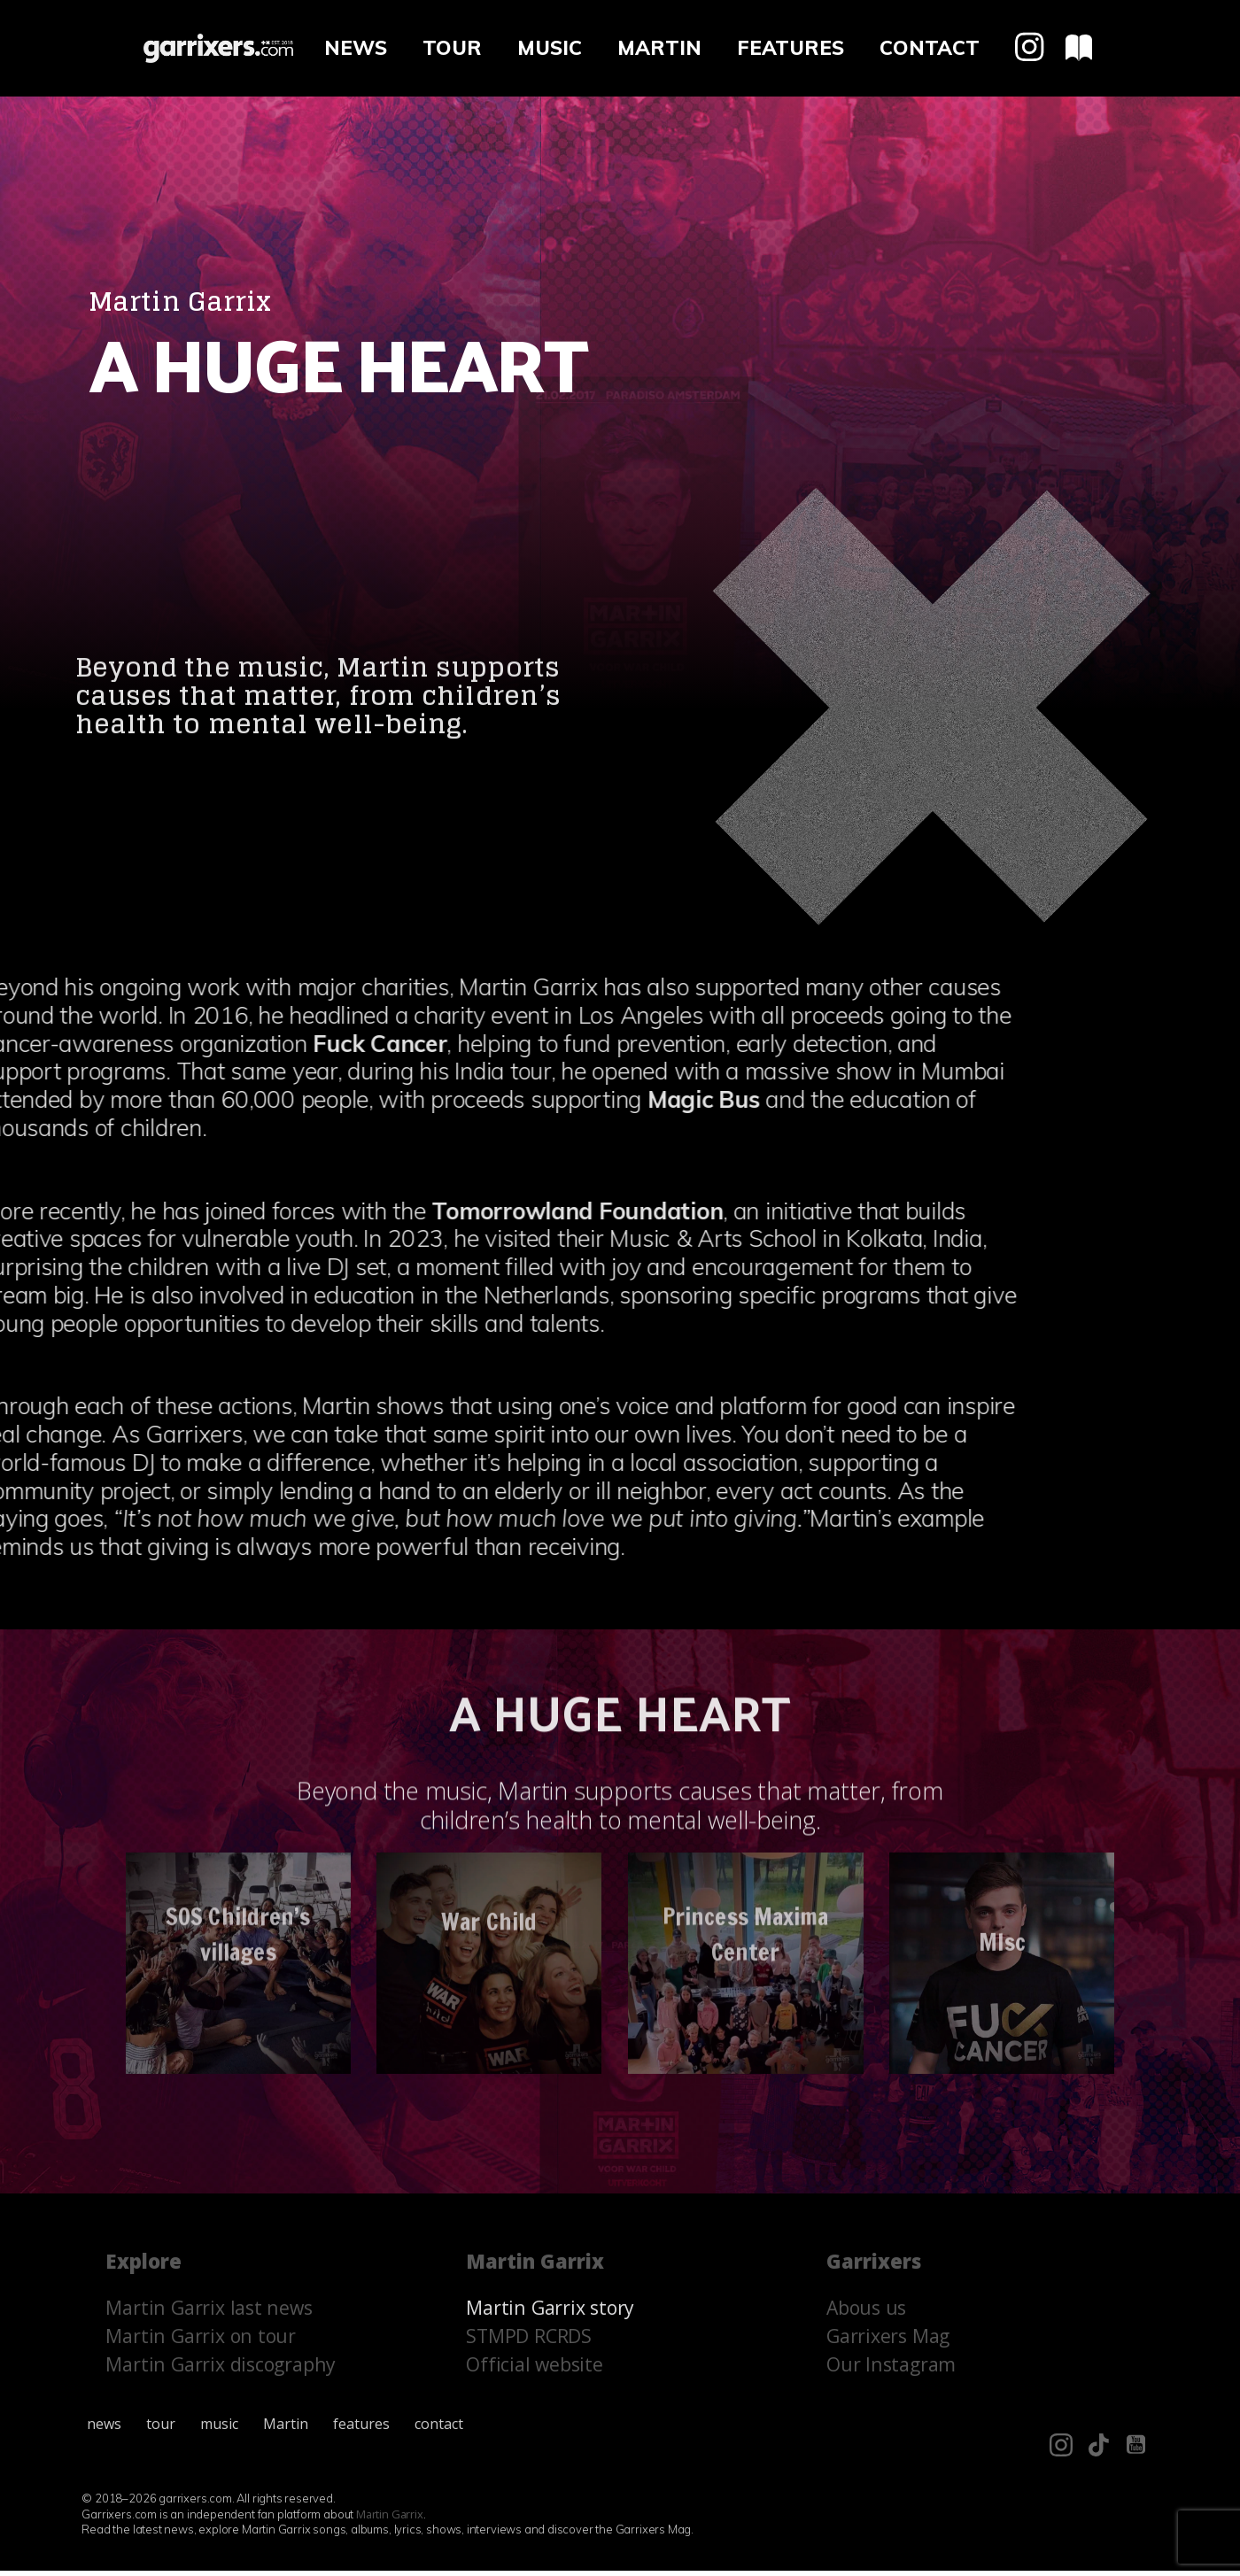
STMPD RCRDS (530, 2341)
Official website (535, 2369)
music (549, 48)
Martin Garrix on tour (201, 2341)
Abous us (866, 2312)
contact (930, 48)
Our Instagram (891, 2369)
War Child (489, 1721)
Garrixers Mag (887, 2341)
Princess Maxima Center (746, 1730)
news (355, 48)
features (790, 48)
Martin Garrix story (551, 2312)
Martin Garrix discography (221, 2369)
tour (452, 48)
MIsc (1001, 1759)
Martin (659, 48)
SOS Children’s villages (238, 1730)
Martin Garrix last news (209, 2312)
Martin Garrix (389, 2519)
